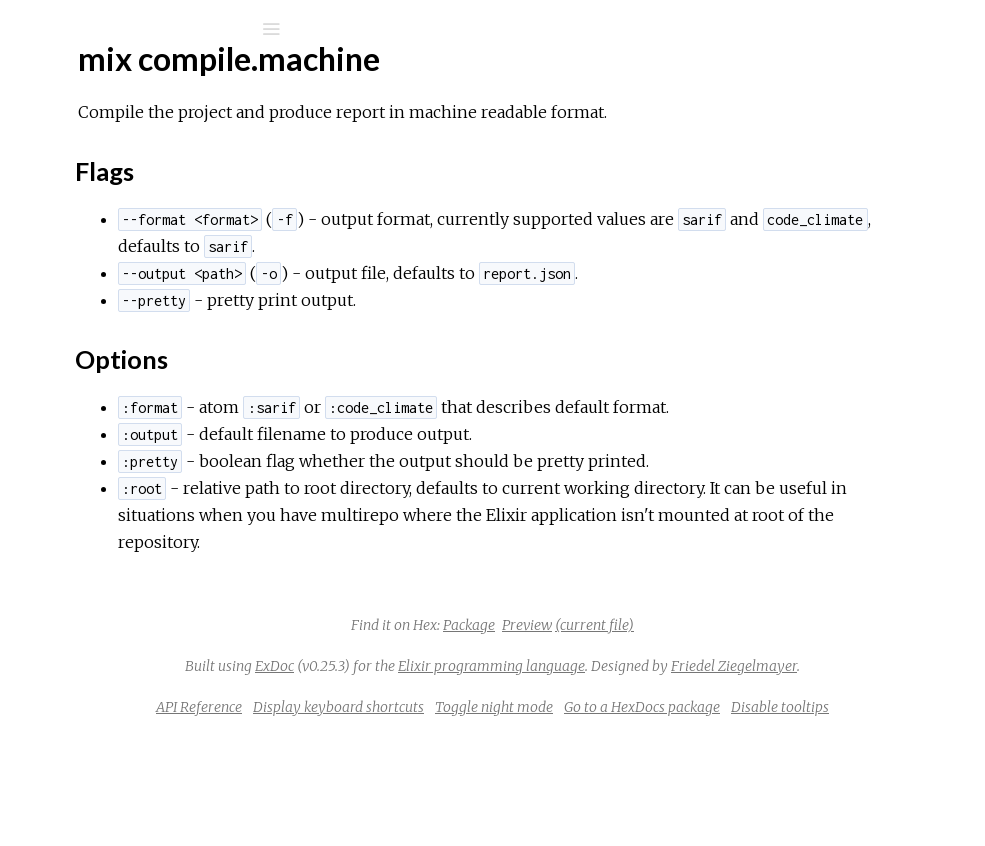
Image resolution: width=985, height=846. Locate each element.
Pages (71, 155)
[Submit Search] (29, 29)
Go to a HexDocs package (588, 815)
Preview (677, 679)
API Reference (487, 788)
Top (87, 299)
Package (619, 679)
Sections (117, 321)
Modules (83, 182)
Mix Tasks (84, 209)
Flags (107, 348)
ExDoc (530, 720)
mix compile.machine (133, 266)
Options (117, 366)
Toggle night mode (782, 788)
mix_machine (119, 81)
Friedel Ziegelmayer (681, 747)
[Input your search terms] (150, 29)
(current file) (744, 679)
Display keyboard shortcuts (626, 788)
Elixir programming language (747, 720)
